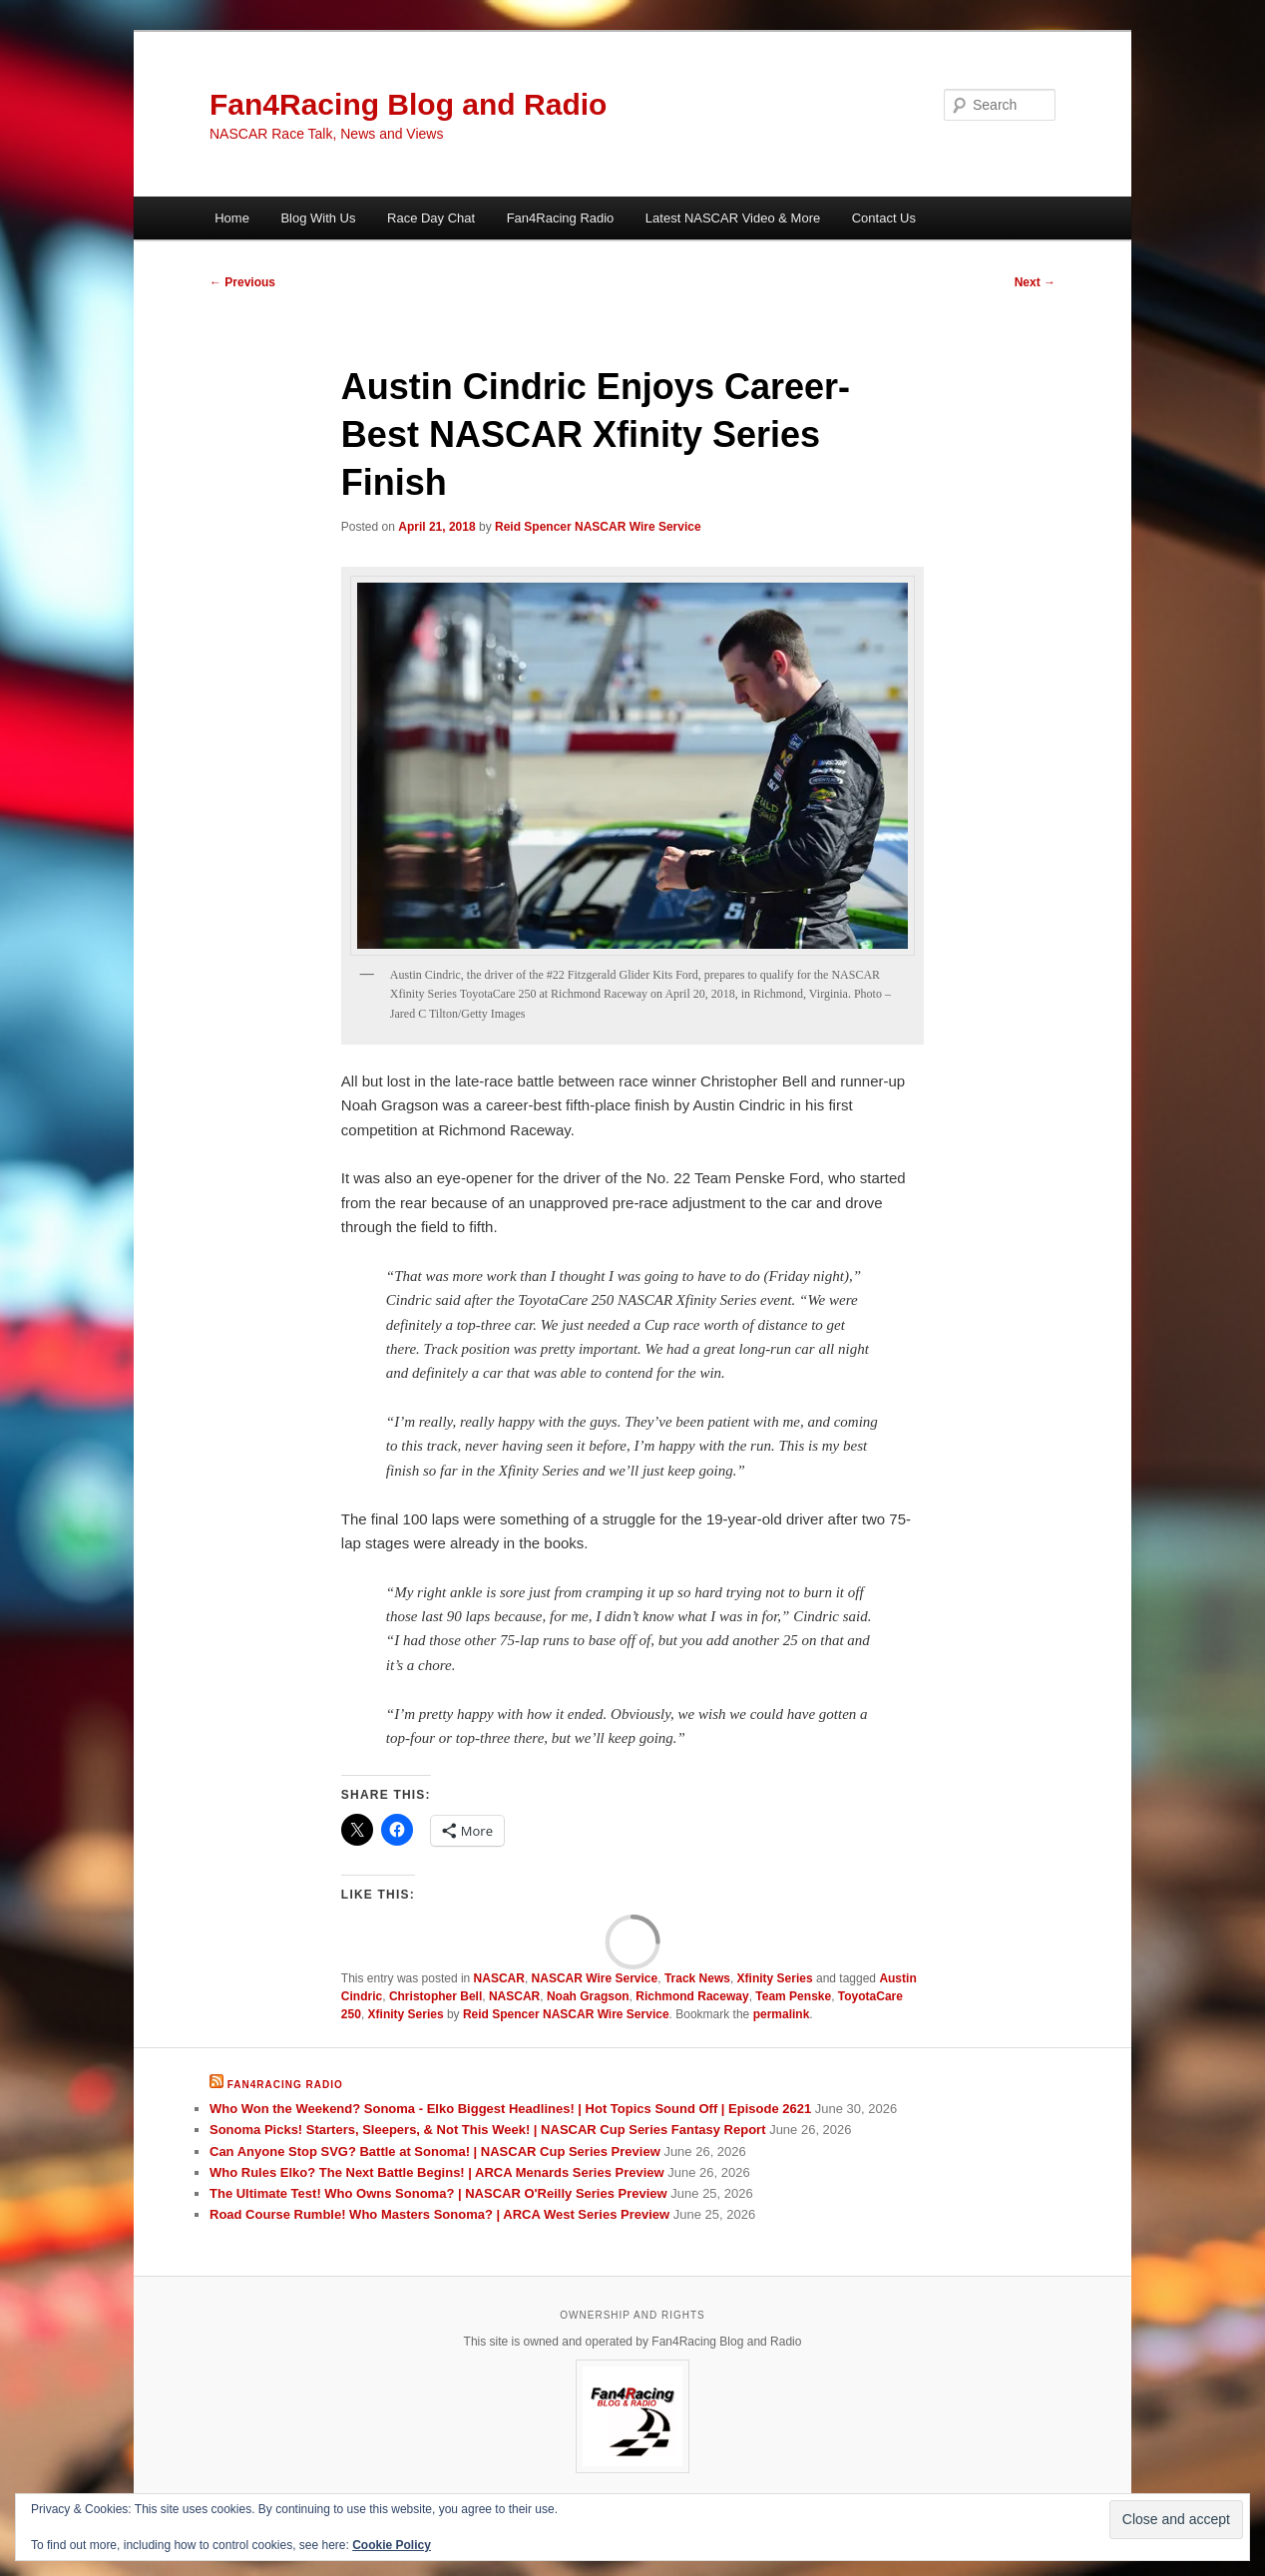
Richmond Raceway (691, 1996)
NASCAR (499, 1978)
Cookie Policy (391, 2545)
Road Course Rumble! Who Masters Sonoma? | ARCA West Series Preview (439, 2214)
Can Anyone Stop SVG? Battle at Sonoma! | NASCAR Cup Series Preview (435, 2151)
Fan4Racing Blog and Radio (408, 104)
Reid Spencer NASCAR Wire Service (598, 527)
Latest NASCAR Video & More (732, 218)
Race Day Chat (431, 218)
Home (231, 218)
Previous (242, 282)
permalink (781, 2014)
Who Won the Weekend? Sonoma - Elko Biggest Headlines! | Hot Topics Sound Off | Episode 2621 (510, 2108)
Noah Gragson (588, 1996)
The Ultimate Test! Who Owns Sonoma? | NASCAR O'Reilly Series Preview (438, 2193)
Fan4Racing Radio (561, 218)
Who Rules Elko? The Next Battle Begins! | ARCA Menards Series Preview (437, 2172)
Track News (697, 1978)
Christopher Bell (435, 1996)
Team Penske (793, 1996)
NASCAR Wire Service (595, 1978)
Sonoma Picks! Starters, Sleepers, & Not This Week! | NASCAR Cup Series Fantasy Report (488, 2129)
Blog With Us (317, 218)
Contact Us (884, 218)
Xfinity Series (775, 1978)
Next (1035, 282)
